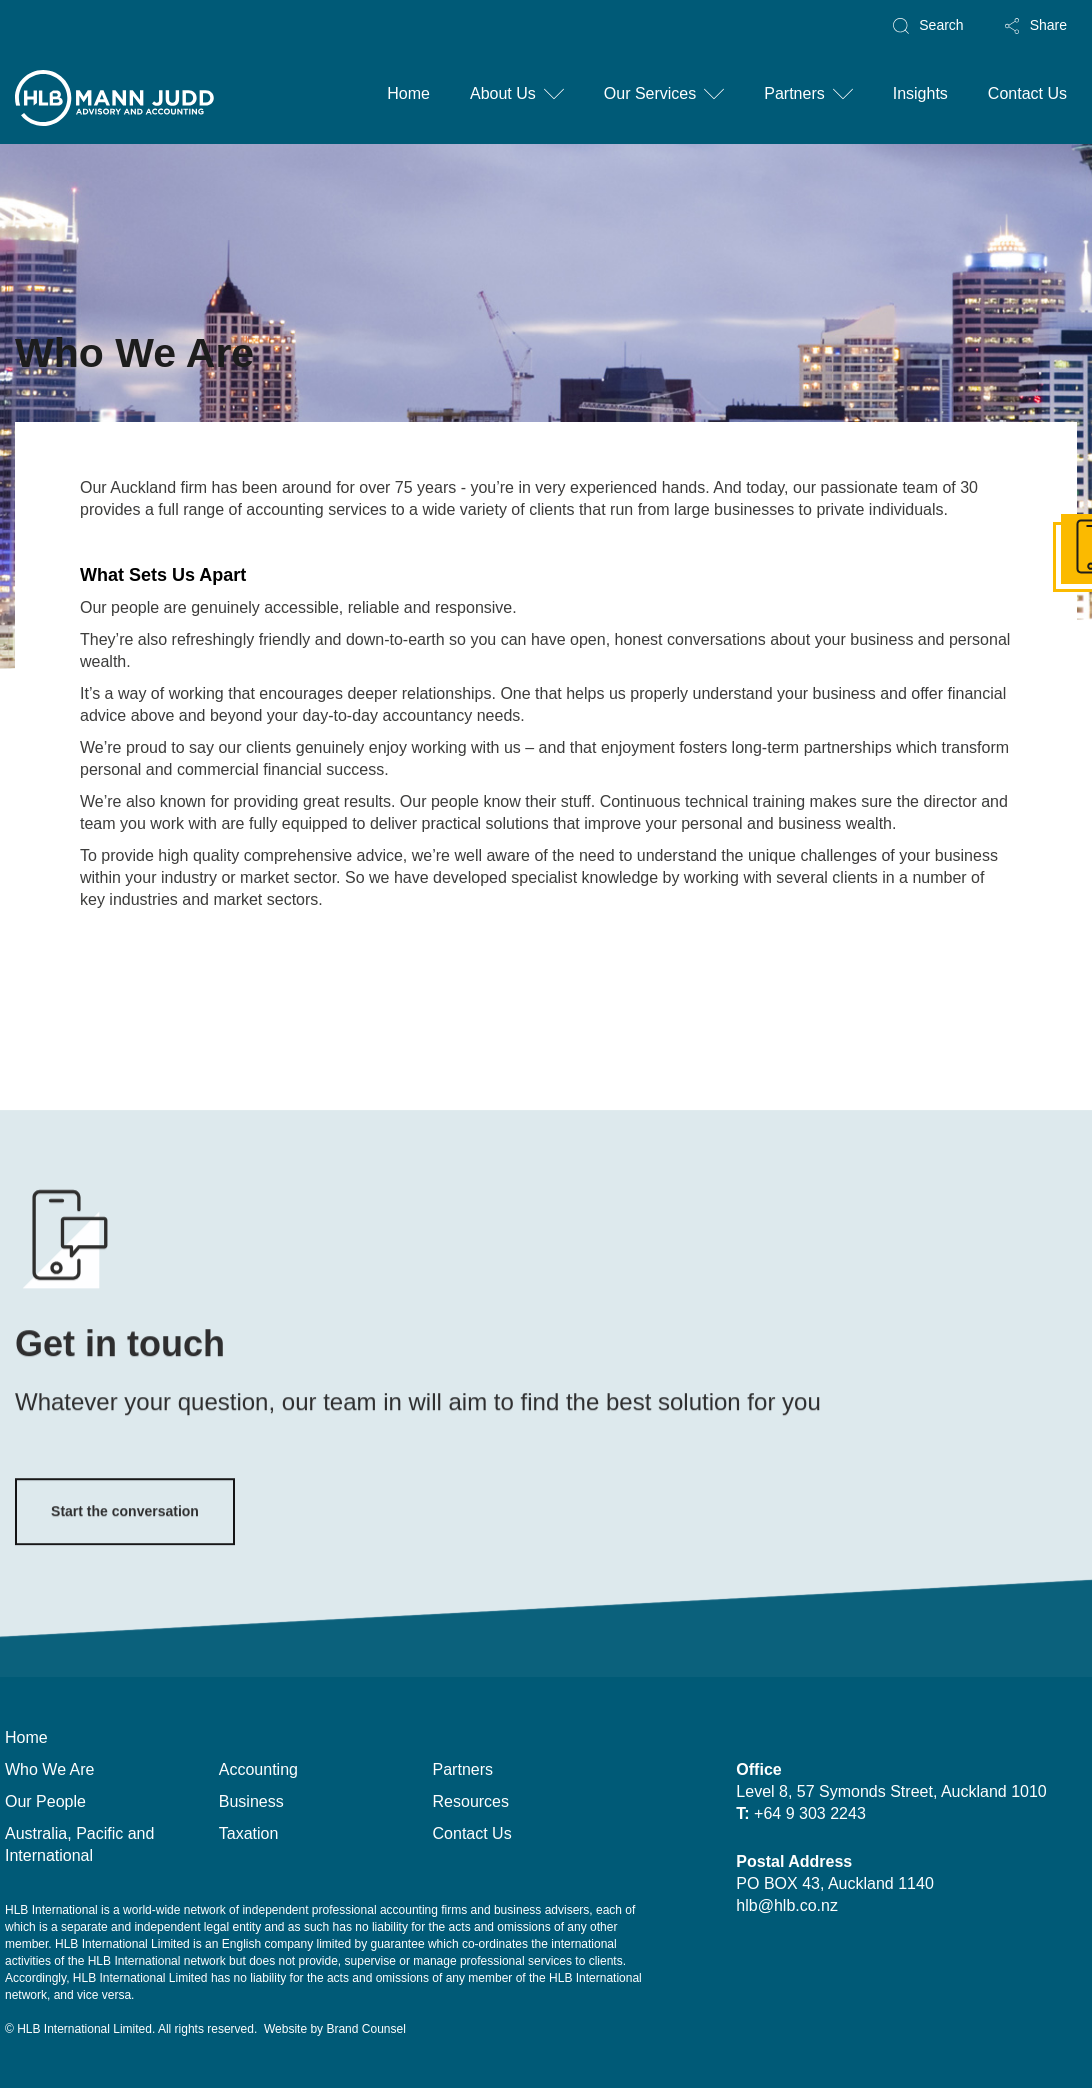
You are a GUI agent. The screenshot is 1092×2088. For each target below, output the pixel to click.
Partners (794, 93)
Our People (45, 1801)
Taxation (249, 1833)
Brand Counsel (365, 2029)
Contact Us (1027, 93)
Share (1048, 25)
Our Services (650, 93)
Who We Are (50, 1769)
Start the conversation (125, 1539)
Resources (471, 1801)
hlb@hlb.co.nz (787, 1905)
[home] (115, 105)
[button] (517, 95)
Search (941, 25)
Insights (920, 93)
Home (408, 93)
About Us (503, 93)
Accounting (258, 1769)
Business (251, 1801)
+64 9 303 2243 (814, 1813)
